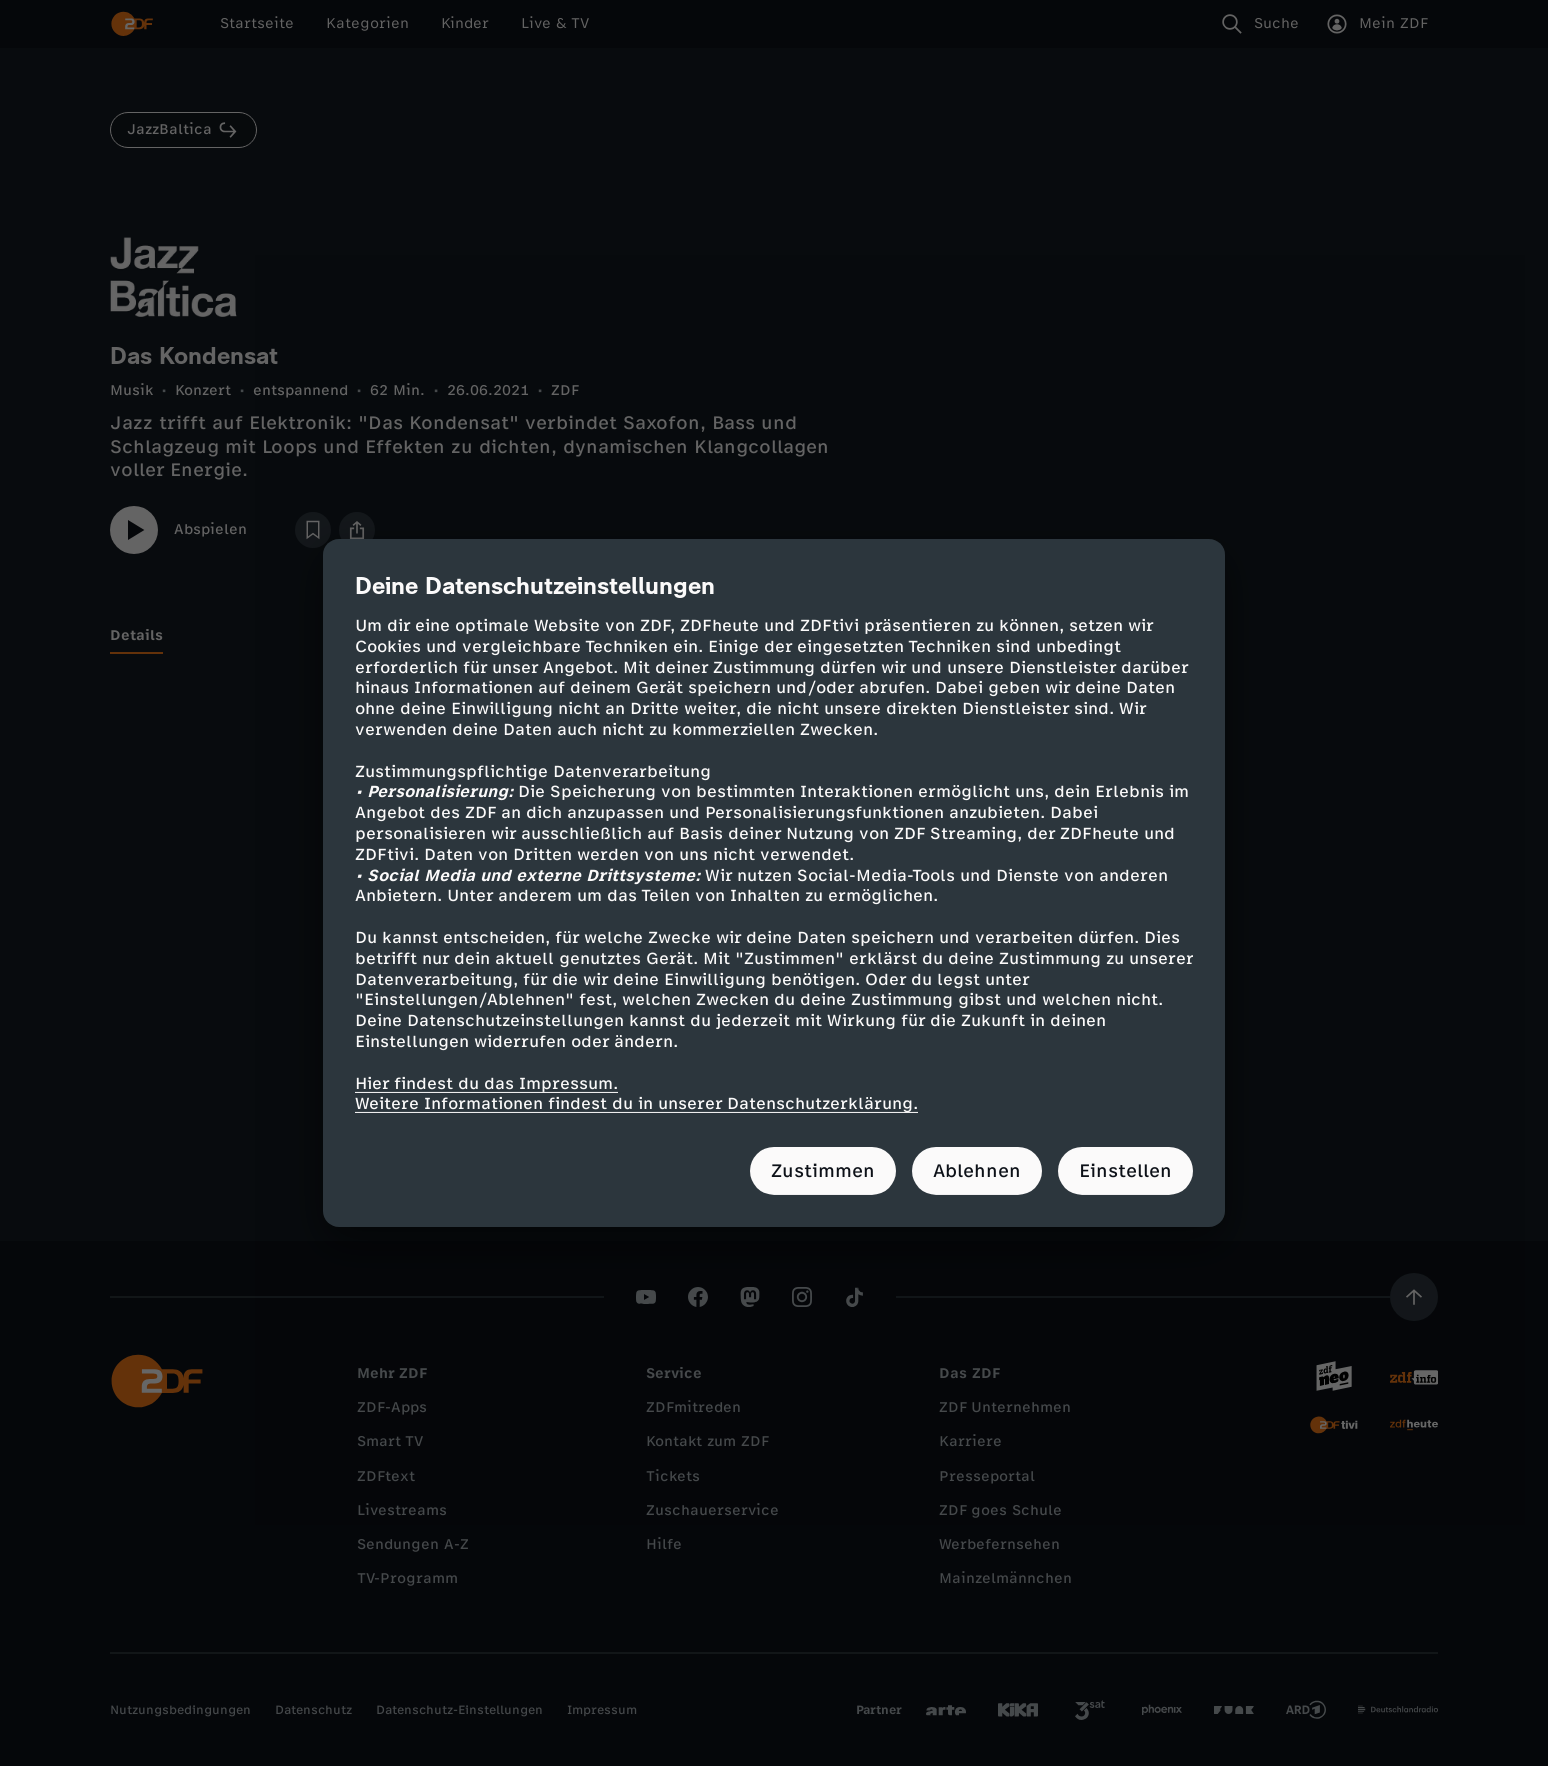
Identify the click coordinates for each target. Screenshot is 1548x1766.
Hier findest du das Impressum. (486, 1082)
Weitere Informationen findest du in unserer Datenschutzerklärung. (636, 1103)
